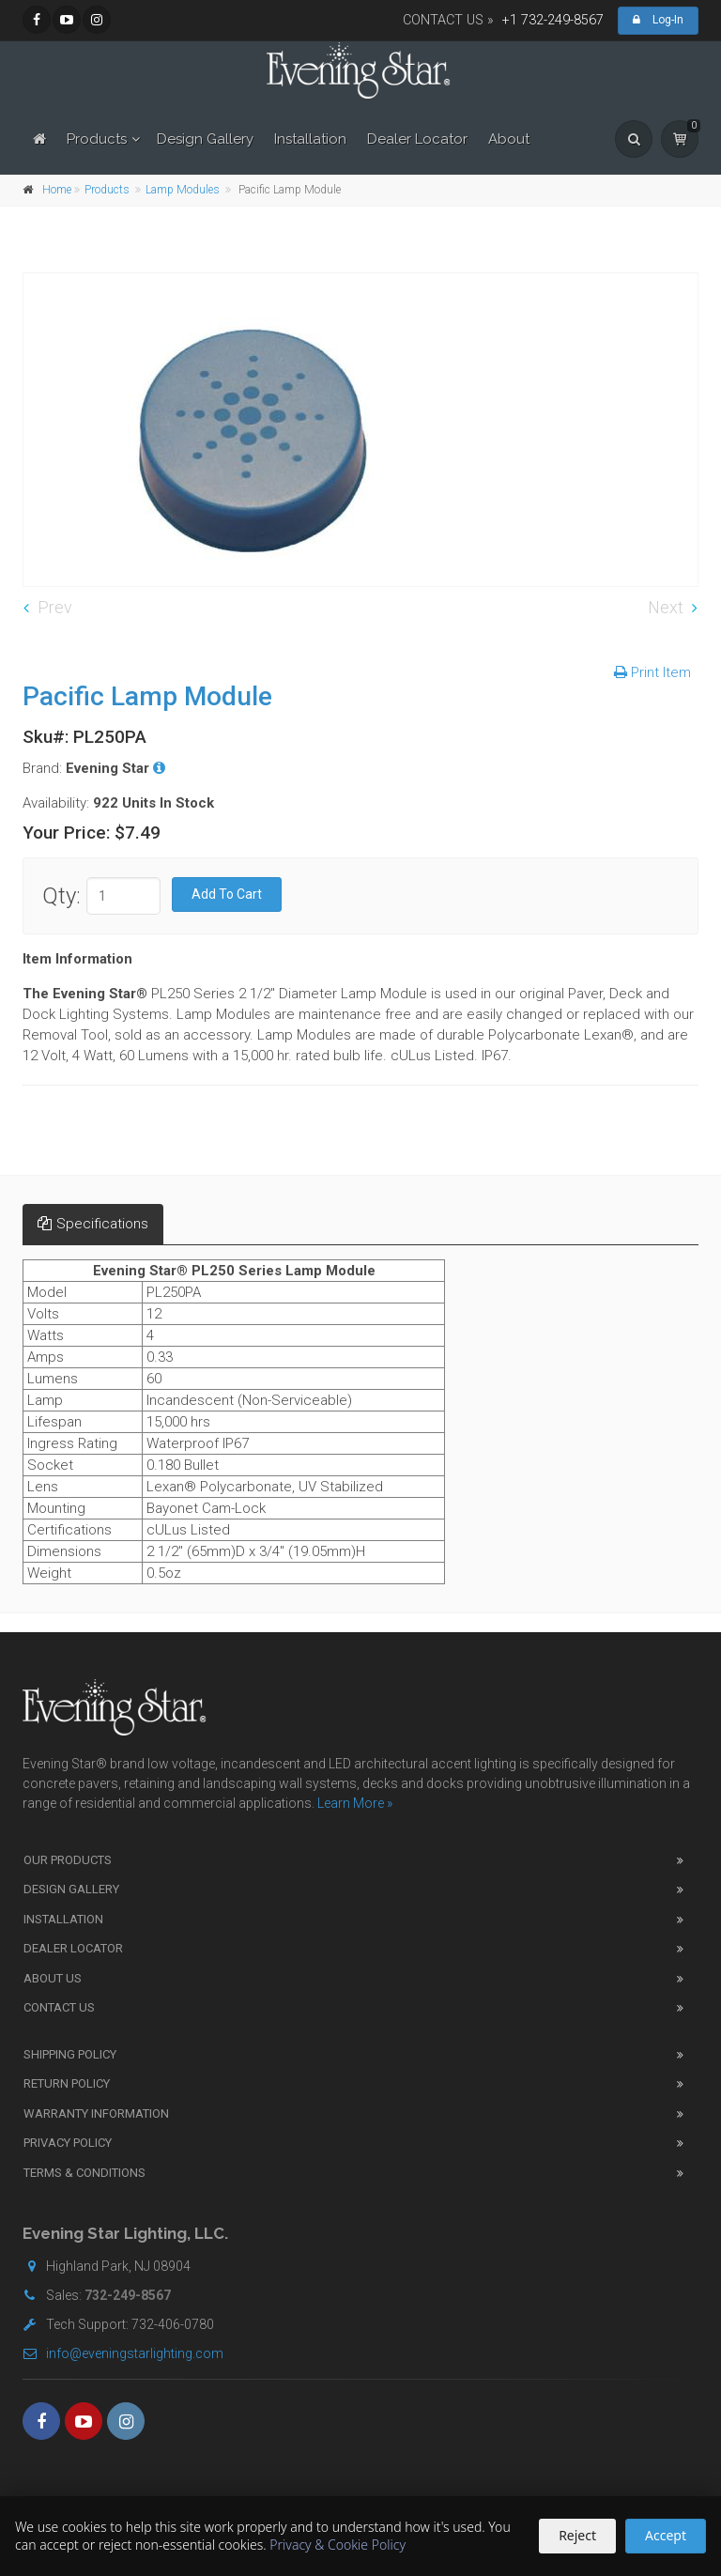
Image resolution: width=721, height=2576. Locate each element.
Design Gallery (205, 139)
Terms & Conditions (84, 2173)
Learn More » (354, 1803)
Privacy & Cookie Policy (337, 2544)
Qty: (61, 896)
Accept (665, 2535)
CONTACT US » (448, 20)
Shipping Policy (69, 2054)
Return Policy (66, 2083)
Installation (310, 139)
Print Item (652, 672)
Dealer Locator (417, 139)
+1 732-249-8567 (553, 20)
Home (56, 189)
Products (97, 139)
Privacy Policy (67, 2143)
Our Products (67, 1860)
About (508, 139)
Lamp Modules (183, 189)
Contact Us (59, 2007)
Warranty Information (96, 2113)
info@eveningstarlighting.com (123, 2353)
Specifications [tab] (93, 1223)
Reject (577, 2535)
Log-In (658, 19)
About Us (52, 1978)
